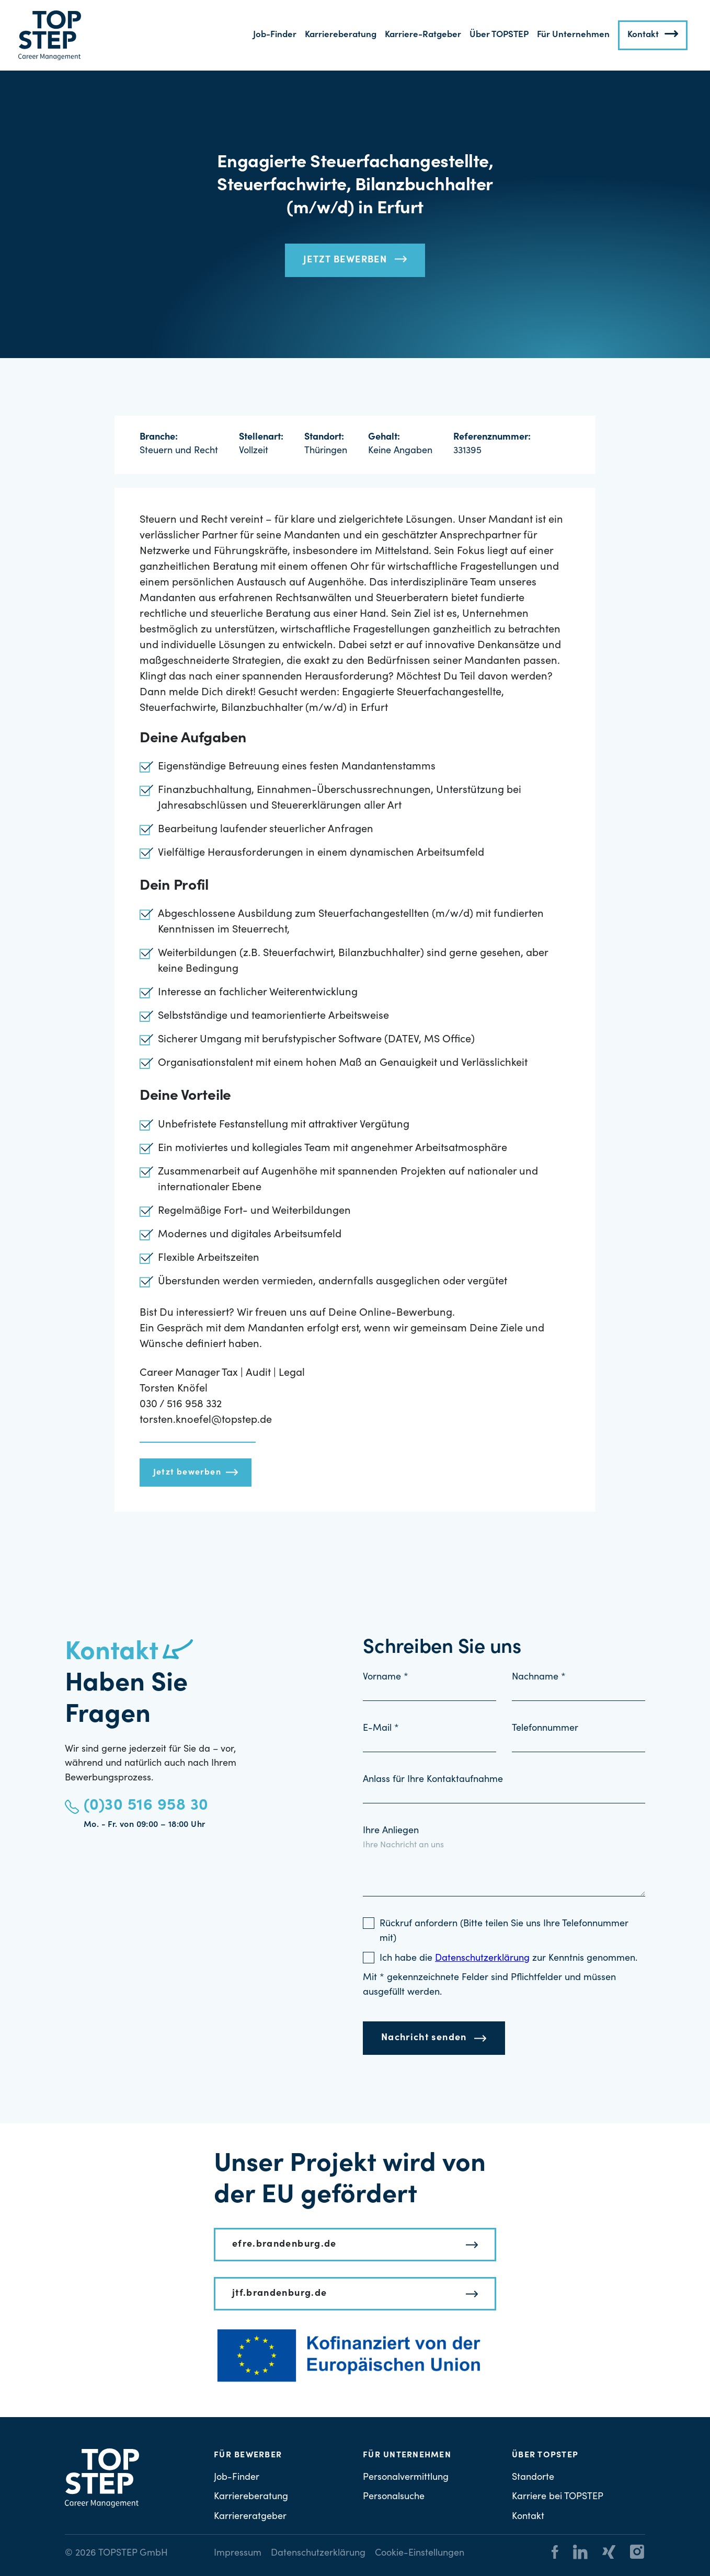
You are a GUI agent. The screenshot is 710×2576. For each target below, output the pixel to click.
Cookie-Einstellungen (419, 2553)
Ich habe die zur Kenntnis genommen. (508, 1958)
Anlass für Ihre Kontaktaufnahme (433, 1780)
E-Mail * (381, 1728)
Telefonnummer (545, 1728)
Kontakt (643, 35)
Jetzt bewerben (345, 260)
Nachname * (539, 1677)
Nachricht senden (424, 2038)
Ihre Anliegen (391, 1831)
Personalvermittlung (406, 2477)
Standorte (533, 2477)
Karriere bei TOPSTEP (557, 2497)
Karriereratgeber (250, 2517)
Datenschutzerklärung (318, 2553)
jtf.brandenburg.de (279, 2293)
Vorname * (385, 1677)
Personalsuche (394, 2497)
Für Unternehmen (573, 35)
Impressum (237, 2553)
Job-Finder (274, 35)
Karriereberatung (340, 35)
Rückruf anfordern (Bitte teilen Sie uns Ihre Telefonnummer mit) (504, 1931)
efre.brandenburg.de (284, 2244)
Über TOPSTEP (499, 35)
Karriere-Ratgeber (423, 35)
